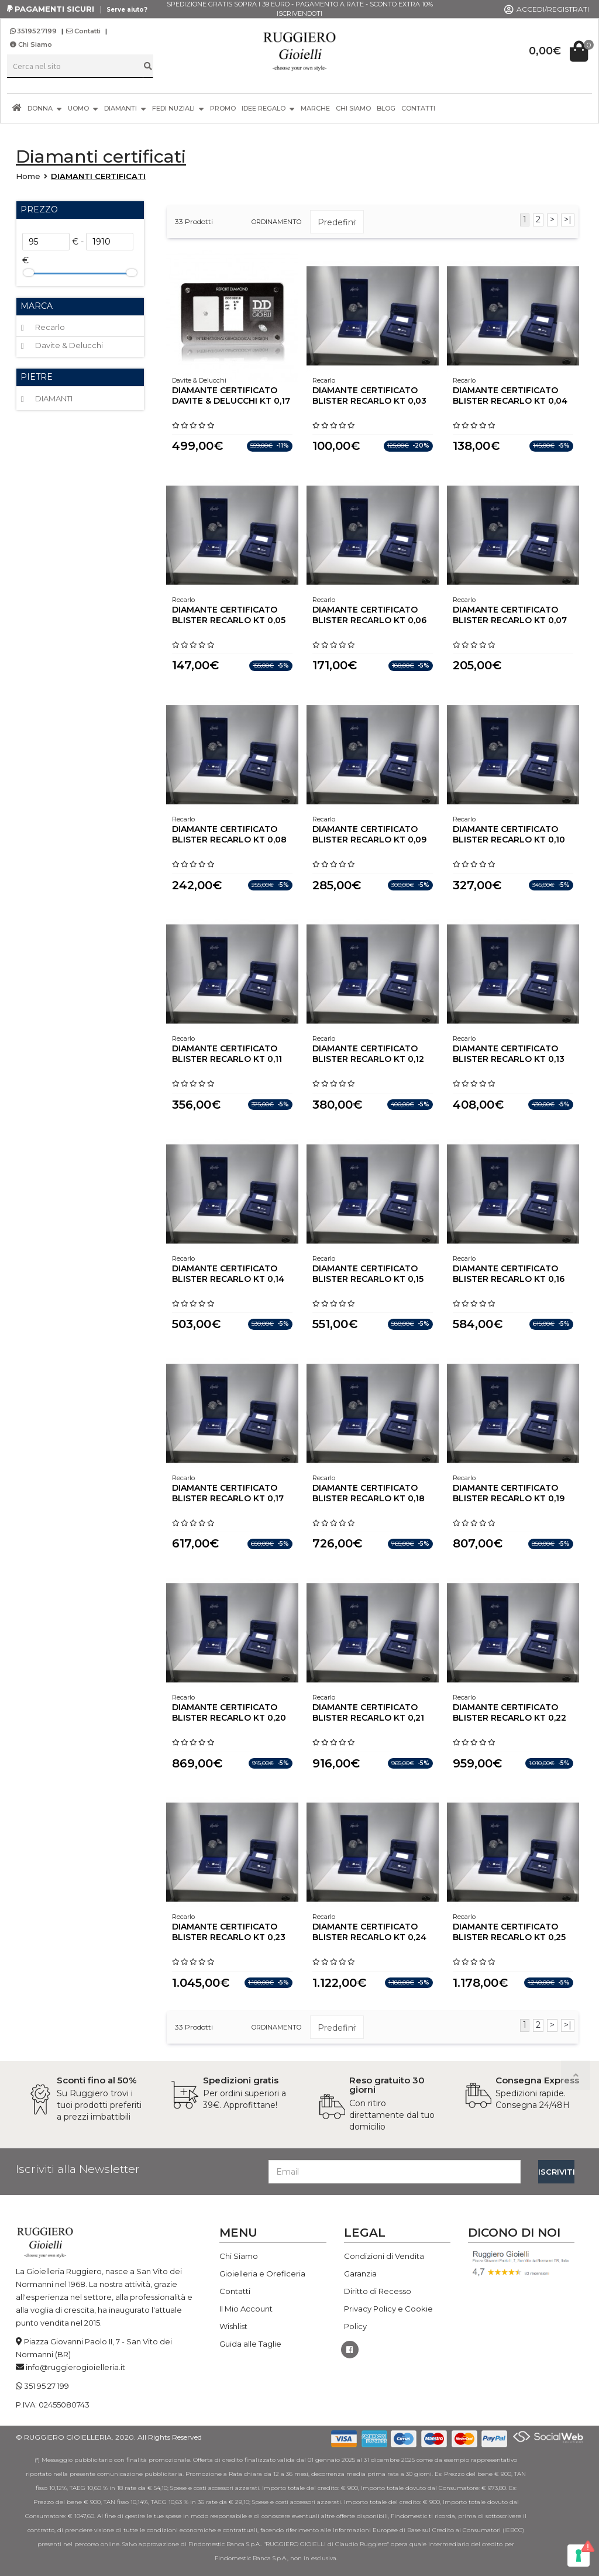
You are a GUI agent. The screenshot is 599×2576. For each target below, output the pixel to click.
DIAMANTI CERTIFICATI (98, 176)
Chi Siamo (31, 44)
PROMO (223, 108)
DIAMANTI (125, 108)
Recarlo (50, 327)
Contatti (83, 31)
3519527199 (34, 31)
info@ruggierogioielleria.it (75, 2367)
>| (568, 219)
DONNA (44, 108)
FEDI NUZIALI (178, 108)
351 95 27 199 (46, 2386)
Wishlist (233, 2326)
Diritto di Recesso (377, 2291)
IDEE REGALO (268, 108)
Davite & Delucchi (69, 345)
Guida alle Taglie (250, 2343)
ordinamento (276, 222)
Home (28, 176)
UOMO (83, 108)
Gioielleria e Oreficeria (262, 2273)
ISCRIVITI (556, 2171)
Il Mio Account (246, 2308)
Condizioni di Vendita (384, 2256)
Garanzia (360, 2273)
